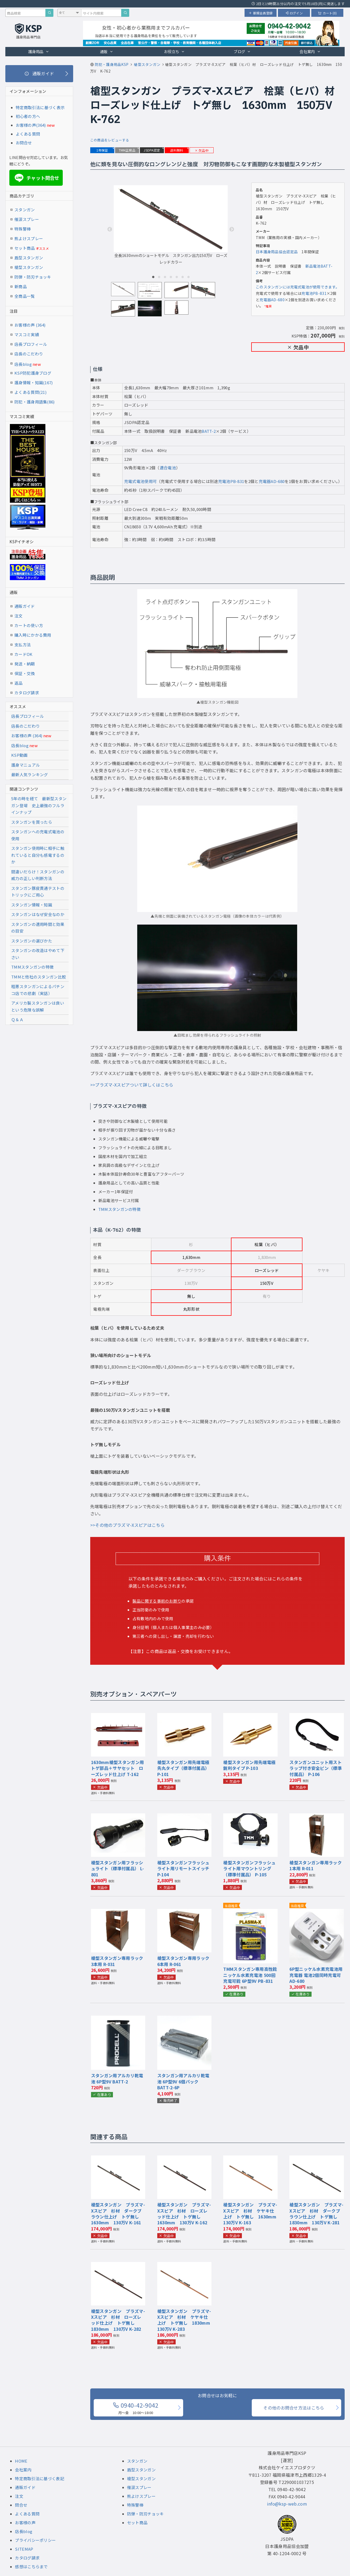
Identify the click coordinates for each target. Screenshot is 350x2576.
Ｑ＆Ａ (17, 1019)
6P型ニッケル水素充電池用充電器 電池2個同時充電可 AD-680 (316, 1975)
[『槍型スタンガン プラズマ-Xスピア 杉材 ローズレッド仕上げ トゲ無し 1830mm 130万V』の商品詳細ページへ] (118, 2265)
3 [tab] (165, 277)
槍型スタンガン (28, 267)
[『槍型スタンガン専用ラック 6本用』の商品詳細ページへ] (184, 1912)
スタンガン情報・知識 (31, 904)
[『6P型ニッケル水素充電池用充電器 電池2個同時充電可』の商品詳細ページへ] (316, 1912)
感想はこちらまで (31, 2566)
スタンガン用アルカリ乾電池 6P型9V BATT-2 (117, 2078)
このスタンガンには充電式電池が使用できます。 (297, 287)
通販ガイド (24, 606)
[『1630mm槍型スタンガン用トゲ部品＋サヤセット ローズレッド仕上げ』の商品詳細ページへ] (118, 1716)
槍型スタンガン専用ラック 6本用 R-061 (185, 1961)
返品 (18, 683)
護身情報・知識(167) (33, 382)
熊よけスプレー (28, 238)
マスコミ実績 (26, 334)
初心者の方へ (28, 116)
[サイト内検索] (125, 13)
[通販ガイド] (39, 73)
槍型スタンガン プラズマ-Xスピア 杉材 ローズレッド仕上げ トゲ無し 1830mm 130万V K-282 (118, 2320)
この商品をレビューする (109, 139)
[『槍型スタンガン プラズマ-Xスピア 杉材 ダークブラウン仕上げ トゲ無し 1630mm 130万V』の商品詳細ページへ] (118, 2159)
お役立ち (174, 51)
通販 (106, 51)
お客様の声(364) (31, 125)
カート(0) (327, 13)
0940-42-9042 (135, 2408)
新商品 (20, 286)
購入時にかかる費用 (32, 635)
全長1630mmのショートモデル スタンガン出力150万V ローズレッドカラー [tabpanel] (171, 225)
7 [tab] (188, 277)
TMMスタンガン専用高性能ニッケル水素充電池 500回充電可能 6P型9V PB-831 (250, 1975)
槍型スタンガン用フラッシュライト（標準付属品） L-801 (117, 1868)
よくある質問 (28, 134)
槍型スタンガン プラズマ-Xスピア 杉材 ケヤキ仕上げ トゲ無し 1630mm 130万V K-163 (252, 2213)
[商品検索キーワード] (25, 13)
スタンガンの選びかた (31, 941)
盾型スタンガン (28, 257)
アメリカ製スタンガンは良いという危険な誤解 (37, 1006)
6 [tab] (182, 277)
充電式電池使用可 (140, 481)
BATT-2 (209, 431)
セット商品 (31, 248)
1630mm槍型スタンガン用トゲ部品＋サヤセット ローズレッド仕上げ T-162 (117, 1768)
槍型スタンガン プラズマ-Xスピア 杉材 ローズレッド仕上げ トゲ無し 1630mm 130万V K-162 (184, 2213)
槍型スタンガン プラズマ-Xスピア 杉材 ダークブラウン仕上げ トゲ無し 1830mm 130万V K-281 (316, 2213)
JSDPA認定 (152, 150)
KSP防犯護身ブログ (32, 373)
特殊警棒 (22, 229)
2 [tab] (159, 277)
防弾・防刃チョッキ (32, 277)
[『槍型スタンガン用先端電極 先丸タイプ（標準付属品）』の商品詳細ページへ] (184, 1716)
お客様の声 (25, 2522)
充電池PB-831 (314, 293)
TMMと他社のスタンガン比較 (38, 977)
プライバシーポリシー (35, 2540)
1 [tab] (153, 277)
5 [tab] (176, 277)
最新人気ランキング (29, 774)
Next (231, 229)
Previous (109, 229)
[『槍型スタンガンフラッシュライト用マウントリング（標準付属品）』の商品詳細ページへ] (250, 1817)
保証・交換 (24, 673)
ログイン (294, 13)
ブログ (242, 51)
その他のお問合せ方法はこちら (293, 2407)
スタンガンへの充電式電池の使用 (37, 835)
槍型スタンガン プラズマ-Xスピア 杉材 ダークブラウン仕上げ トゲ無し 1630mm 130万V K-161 (118, 2213)
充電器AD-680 (272, 299)
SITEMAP (24, 2549)
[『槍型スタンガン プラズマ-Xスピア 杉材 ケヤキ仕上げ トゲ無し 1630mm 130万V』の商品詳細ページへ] (250, 2159)
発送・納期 (24, 664)
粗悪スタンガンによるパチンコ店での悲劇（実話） (37, 990)
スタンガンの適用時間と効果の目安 (37, 927)
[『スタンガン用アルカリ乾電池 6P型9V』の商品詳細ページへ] (118, 2019)
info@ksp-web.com (287, 2503)
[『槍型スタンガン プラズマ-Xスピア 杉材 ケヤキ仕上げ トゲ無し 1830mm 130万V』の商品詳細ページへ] (184, 2265)
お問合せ (24, 142)
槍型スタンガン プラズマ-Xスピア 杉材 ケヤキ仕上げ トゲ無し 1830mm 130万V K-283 (186, 2320)
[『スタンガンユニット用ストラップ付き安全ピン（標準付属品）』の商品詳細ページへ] (316, 1716)
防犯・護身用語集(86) (34, 402)
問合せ (21, 2505)
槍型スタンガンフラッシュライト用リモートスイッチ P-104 (183, 1868)
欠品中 (202, 150)
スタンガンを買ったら (31, 822)
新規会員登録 (261, 13)
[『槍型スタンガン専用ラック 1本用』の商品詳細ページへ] (316, 1817)
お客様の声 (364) (29, 325)
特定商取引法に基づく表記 (39, 2478)
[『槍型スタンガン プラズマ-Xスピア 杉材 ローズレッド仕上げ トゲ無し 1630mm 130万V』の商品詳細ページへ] (184, 2159)
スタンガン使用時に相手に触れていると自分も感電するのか (37, 855)
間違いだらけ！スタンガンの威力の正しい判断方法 (37, 875)
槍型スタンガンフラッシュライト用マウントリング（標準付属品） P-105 (249, 1868)
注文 (18, 616)
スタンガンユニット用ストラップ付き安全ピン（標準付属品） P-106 (315, 1768)
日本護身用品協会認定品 (277, 251)
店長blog (27, 364)
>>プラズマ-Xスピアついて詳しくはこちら (132, 1084)
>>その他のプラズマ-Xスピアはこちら (127, 1525)
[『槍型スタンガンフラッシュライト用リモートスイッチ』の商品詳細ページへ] (184, 1817)
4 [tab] (171, 277)
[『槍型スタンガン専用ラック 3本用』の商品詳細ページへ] (118, 1912)
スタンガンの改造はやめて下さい (37, 954)
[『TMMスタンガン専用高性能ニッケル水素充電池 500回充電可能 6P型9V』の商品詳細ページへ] (250, 1912)
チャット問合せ (36, 178)
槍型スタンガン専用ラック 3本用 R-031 (119, 1961)
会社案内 (310, 51)
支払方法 (22, 644)
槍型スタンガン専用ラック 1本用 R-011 (317, 1865)
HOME (21, 2461)
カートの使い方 (28, 625)
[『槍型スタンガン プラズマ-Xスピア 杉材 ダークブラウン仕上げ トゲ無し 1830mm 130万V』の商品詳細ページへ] (316, 2159)
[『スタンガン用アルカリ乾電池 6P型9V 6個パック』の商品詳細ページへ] (184, 2019)
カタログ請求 (26, 692)
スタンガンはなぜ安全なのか (37, 914)
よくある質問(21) (30, 392)
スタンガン (24, 209)
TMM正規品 (127, 150)
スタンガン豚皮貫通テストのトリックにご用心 (37, 891)
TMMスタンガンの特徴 (119, 1209)
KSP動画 (19, 755)
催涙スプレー (26, 219)
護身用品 (38, 51)
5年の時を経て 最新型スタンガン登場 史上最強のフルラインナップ (38, 805)
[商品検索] (49, 13)
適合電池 (168, 467)
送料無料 (176, 150)
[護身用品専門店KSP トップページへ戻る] (28, 31)
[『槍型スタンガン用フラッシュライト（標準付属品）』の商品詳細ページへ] (118, 1817)
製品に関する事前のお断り (157, 1601)
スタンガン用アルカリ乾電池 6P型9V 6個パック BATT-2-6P (183, 2081)
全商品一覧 (24, 296)
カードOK (23, 654)
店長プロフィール (30, 344)
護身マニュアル (25, 765)
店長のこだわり (28, 353)
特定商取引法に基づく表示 (40, 107)
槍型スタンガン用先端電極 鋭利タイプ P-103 (251, 1765)
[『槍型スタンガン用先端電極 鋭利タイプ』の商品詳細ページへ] (250, 1716)
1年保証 (102, 150)
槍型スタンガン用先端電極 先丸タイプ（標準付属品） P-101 (185, 1768)
